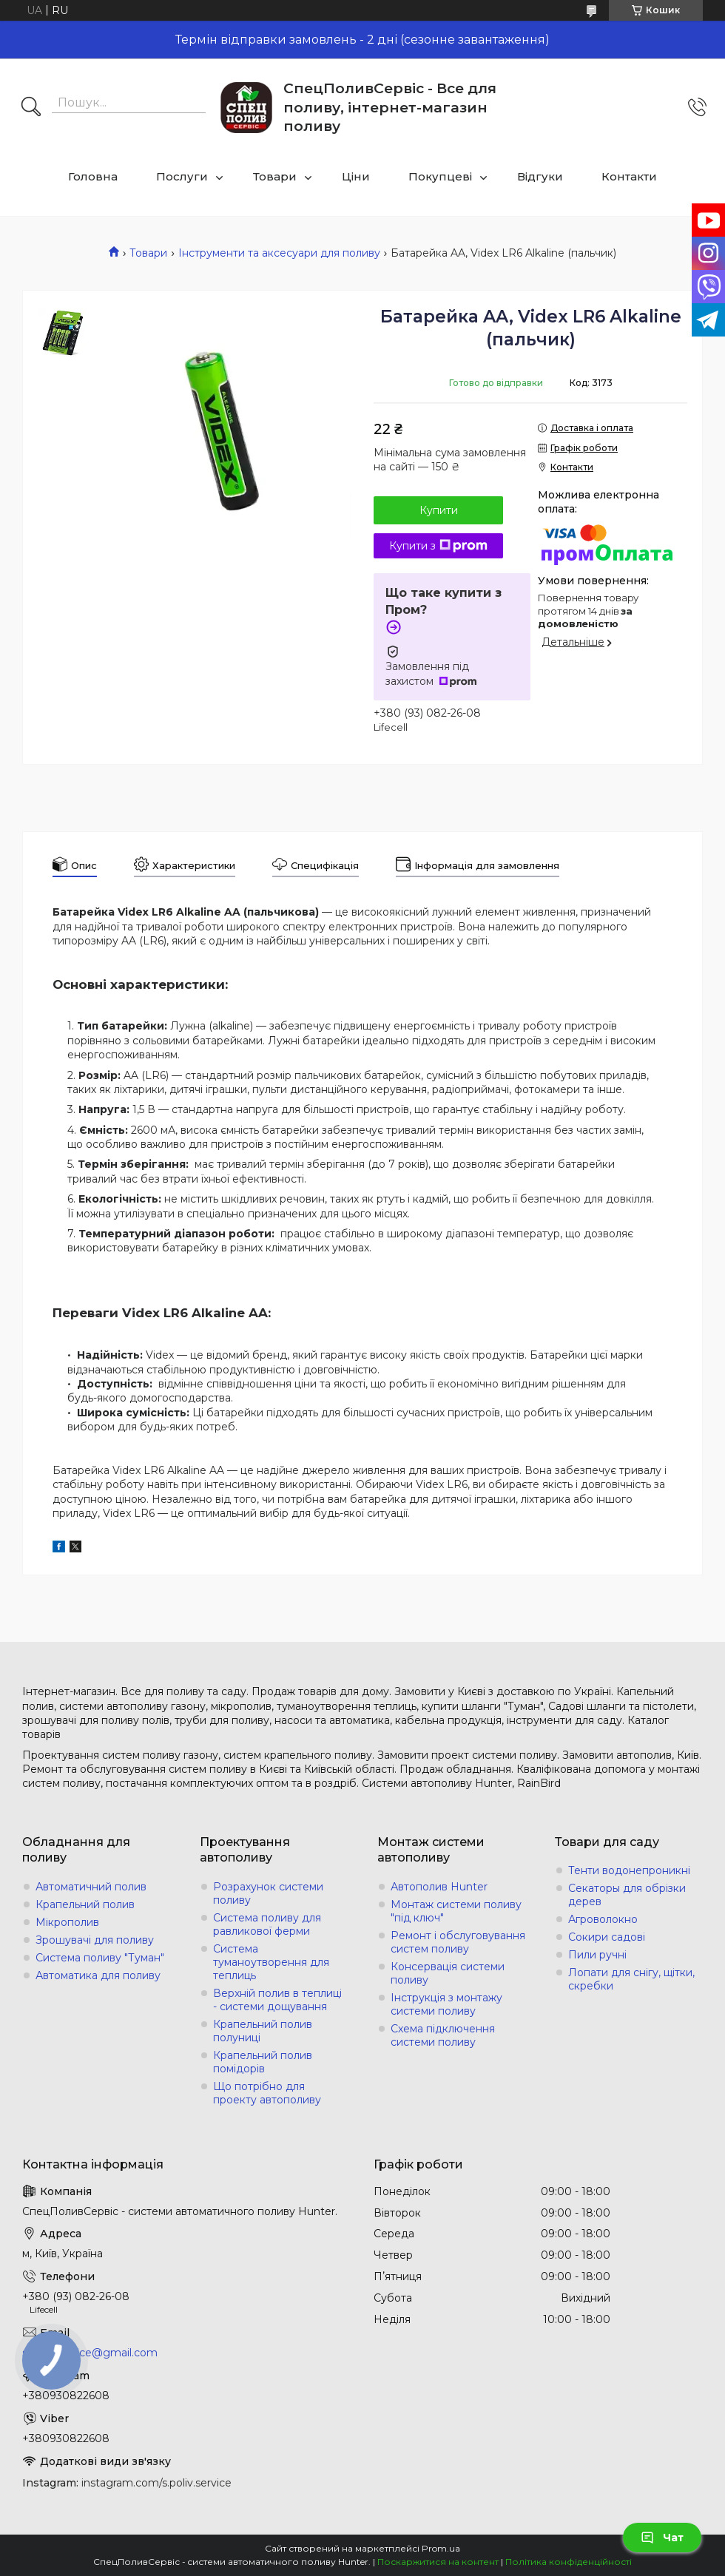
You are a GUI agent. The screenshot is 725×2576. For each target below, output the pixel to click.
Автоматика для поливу (98, 1975)
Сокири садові (606, 1937)
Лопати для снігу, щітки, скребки (631, 1979)
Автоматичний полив (91, 1886)
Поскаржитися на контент (438, 2561)
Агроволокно (603, 1919)
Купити (438, 510)
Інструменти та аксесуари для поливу (279, 253)
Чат (662, 2537)
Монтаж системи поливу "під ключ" (456, 1911)
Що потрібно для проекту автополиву (267, 2093)
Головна (93, 176)
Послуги (182, 176)
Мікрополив (67, 1922)
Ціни (356, 176)
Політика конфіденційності (568, 2561)
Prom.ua (441, 2548)
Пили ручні (597, 1954)
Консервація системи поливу (448, 1973)
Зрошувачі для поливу (95, 1940)
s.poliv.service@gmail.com (90, 2352)
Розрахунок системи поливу (268, 1893)
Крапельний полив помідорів (262, 2062)
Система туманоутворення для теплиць (271, 1962)
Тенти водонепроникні (629, 1870)
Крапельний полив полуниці (262, 2031)
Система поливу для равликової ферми (267, 1924)
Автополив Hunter (439, 1886)
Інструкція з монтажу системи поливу (446, 2004)
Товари (275, 176)
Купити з (438, 545)
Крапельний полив (85, 1904)
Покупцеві (440, 176)
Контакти (629, 176)
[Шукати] (31, 108)
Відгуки (540, 176)
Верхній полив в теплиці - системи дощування (277, 2000)
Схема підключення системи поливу (443, 2035)
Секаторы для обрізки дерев (627, 1895)
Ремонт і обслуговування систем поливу (458, 1942)
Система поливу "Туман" (100, 1957)
